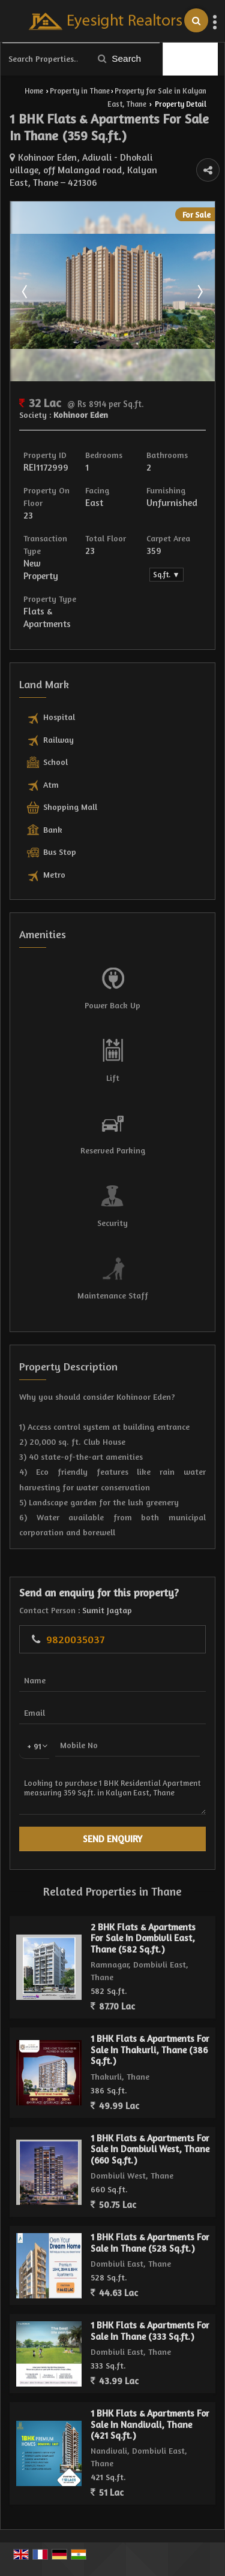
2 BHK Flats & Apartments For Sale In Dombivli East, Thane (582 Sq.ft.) (143, 1938)
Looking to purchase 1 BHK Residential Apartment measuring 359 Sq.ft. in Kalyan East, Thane (112, 1793)
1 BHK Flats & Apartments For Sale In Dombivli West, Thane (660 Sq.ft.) (150, 2149)
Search (119, 58)
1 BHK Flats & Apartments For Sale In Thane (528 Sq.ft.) (150, 2242)
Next (199, 291)
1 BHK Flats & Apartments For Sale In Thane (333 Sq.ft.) (150, 2330)
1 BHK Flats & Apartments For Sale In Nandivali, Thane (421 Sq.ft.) (150, 2424)
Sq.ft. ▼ (166, 574)
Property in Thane (80, 90)
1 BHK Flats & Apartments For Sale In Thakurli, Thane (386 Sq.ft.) (150, 2049)
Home (34, 90)
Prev (25, 291)
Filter (190, 59)
